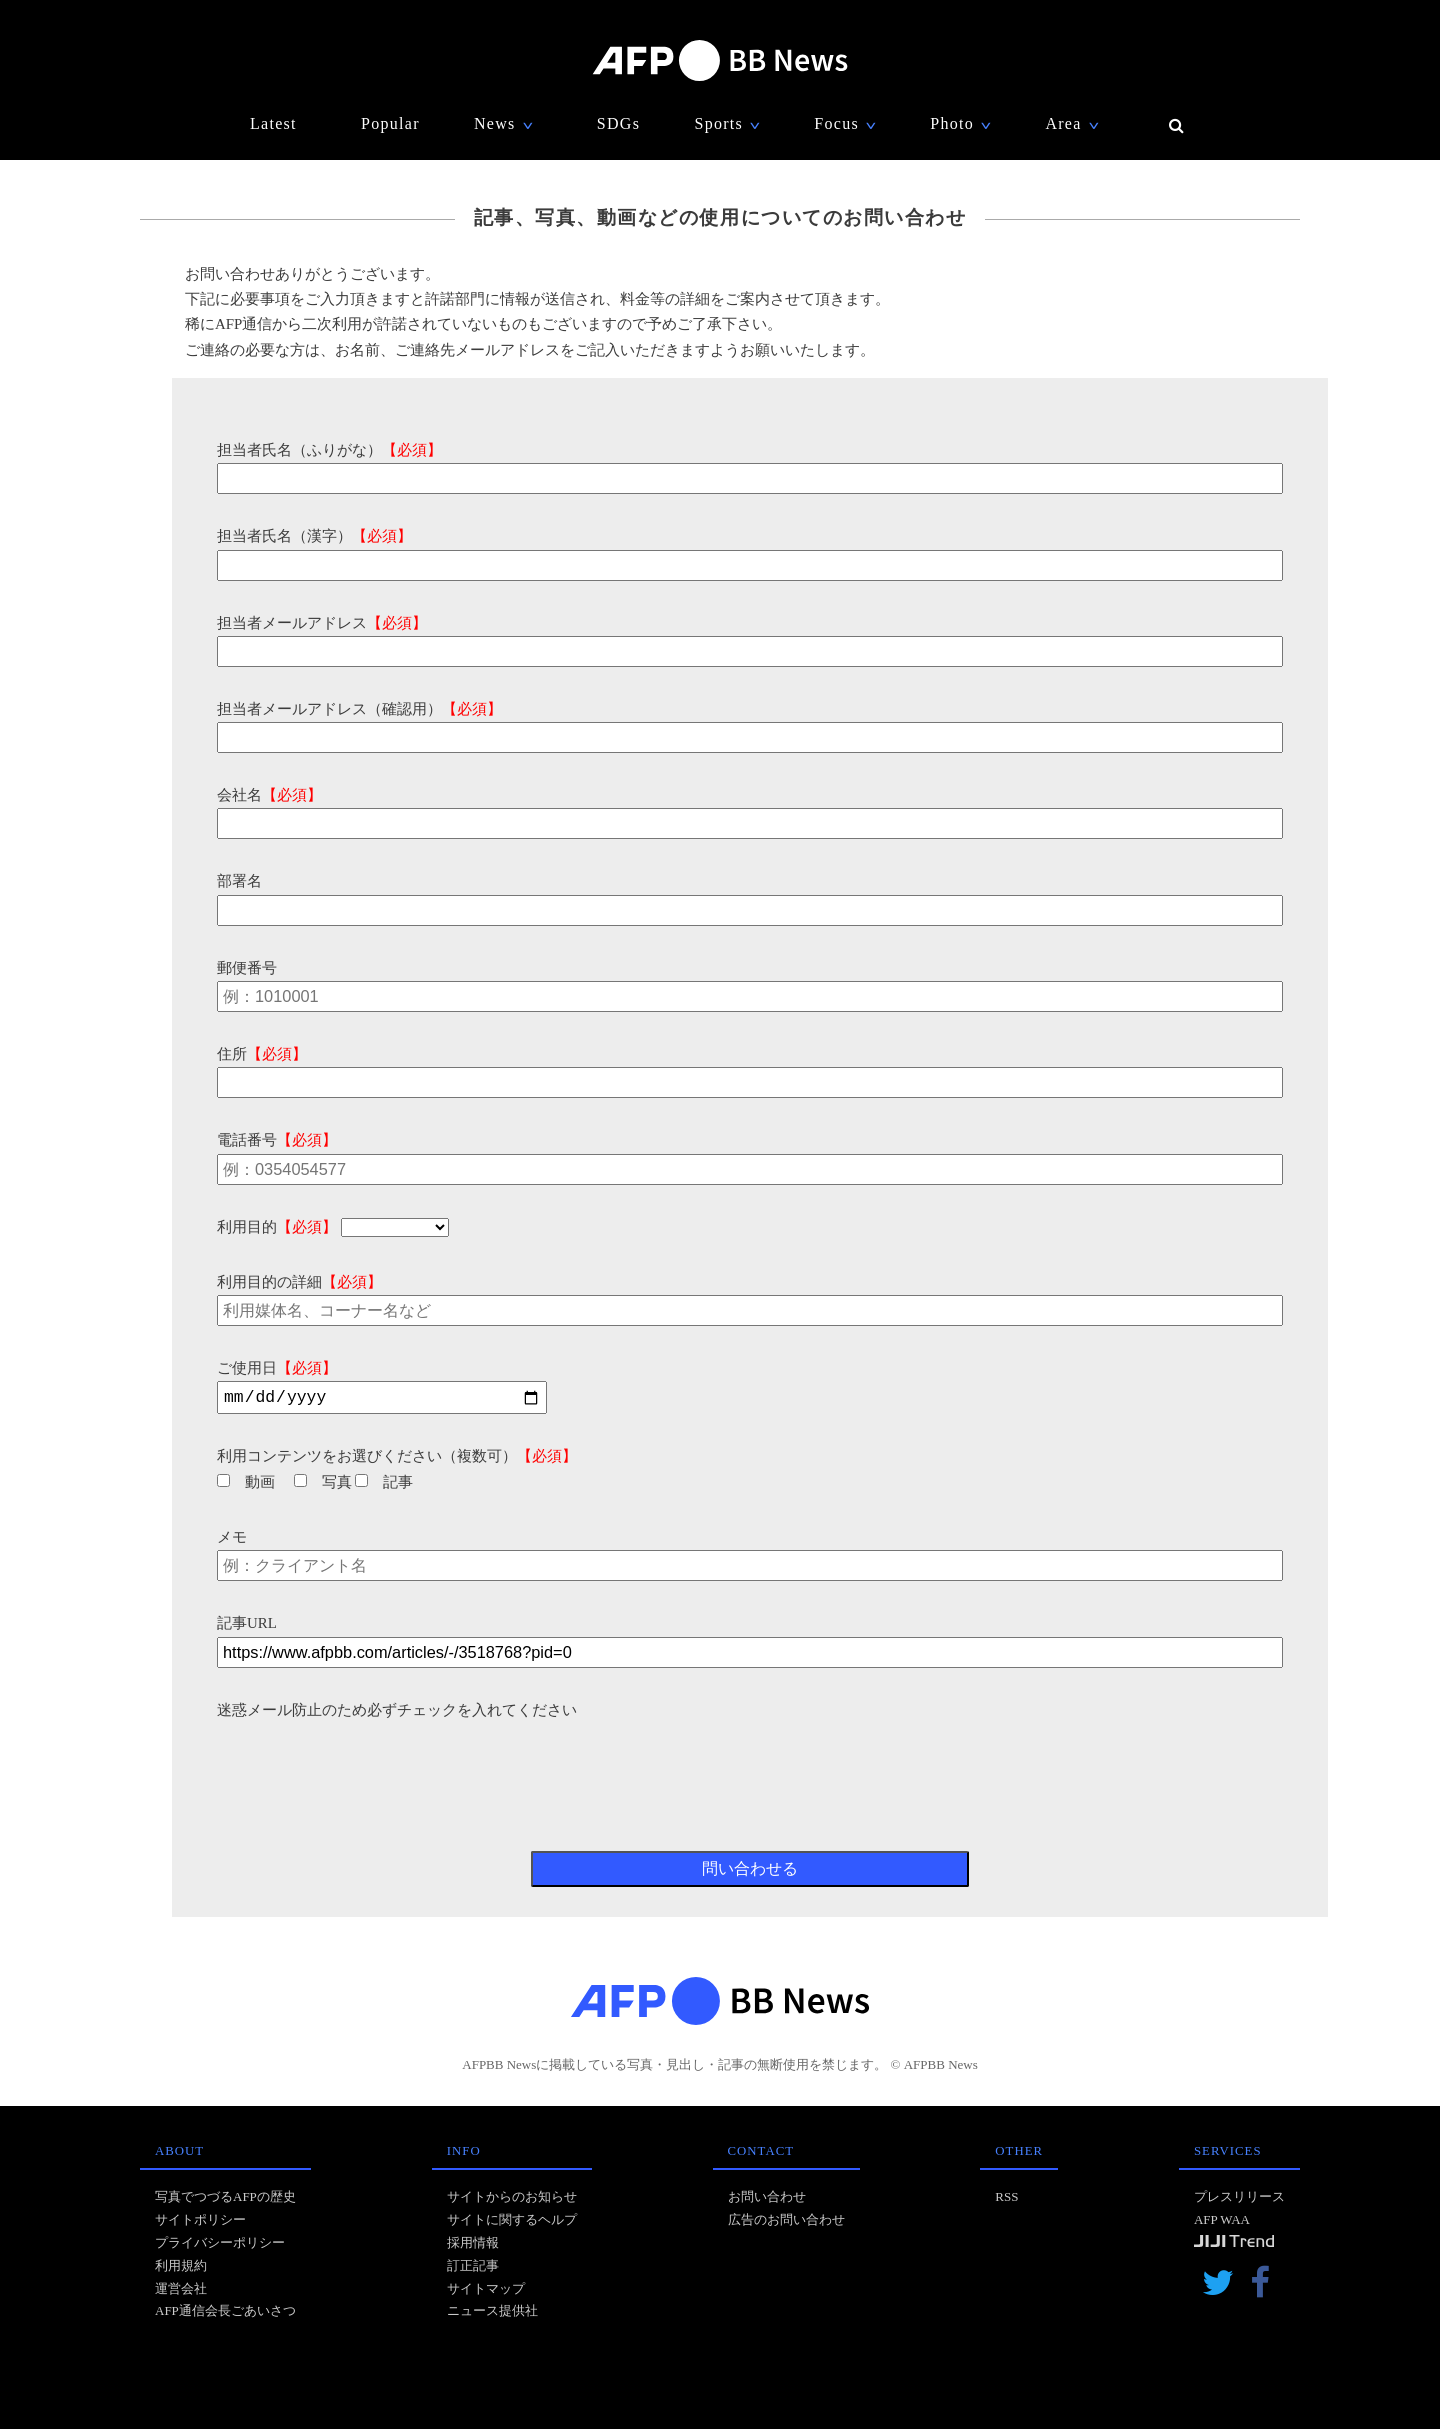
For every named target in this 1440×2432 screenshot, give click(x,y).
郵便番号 (247, 968)
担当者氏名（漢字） (314, 536)
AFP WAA (1222, 2222)
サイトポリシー (200, 2222)
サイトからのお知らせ (512, 2199)
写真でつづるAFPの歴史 (225, 2199)
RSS (1006, 2199)
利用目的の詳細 (299, 1282)
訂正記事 (473, 2268)
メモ (232, 1540)
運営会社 (181, 2291)
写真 (323, 1485)
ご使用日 (277, 1368)
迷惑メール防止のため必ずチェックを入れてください (397, 1713)
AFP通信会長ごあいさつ (225, 2313)
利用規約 (181, 2268)
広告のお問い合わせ (786, 2222)
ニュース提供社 (492, 2313)
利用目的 (277, 1227)
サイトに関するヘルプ (512, 2222)
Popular (390, 123)
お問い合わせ (767, 2199)
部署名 (239, 881)
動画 (246, 1485)
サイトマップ (486, 2291)
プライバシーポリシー (220, 2245)
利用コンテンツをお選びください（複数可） (397, 1459)
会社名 (269, 795)
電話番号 (277, 1140)
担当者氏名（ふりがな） (329, 450)
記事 (384, 1485)
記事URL (247, 1626)
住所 (262, 1054)
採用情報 (473, 2245)
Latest (273, 123)
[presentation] (369, 1765)
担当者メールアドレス (322, 623)
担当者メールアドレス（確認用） (359, 709)
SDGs (618, 123)
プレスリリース (1239, 2199)
